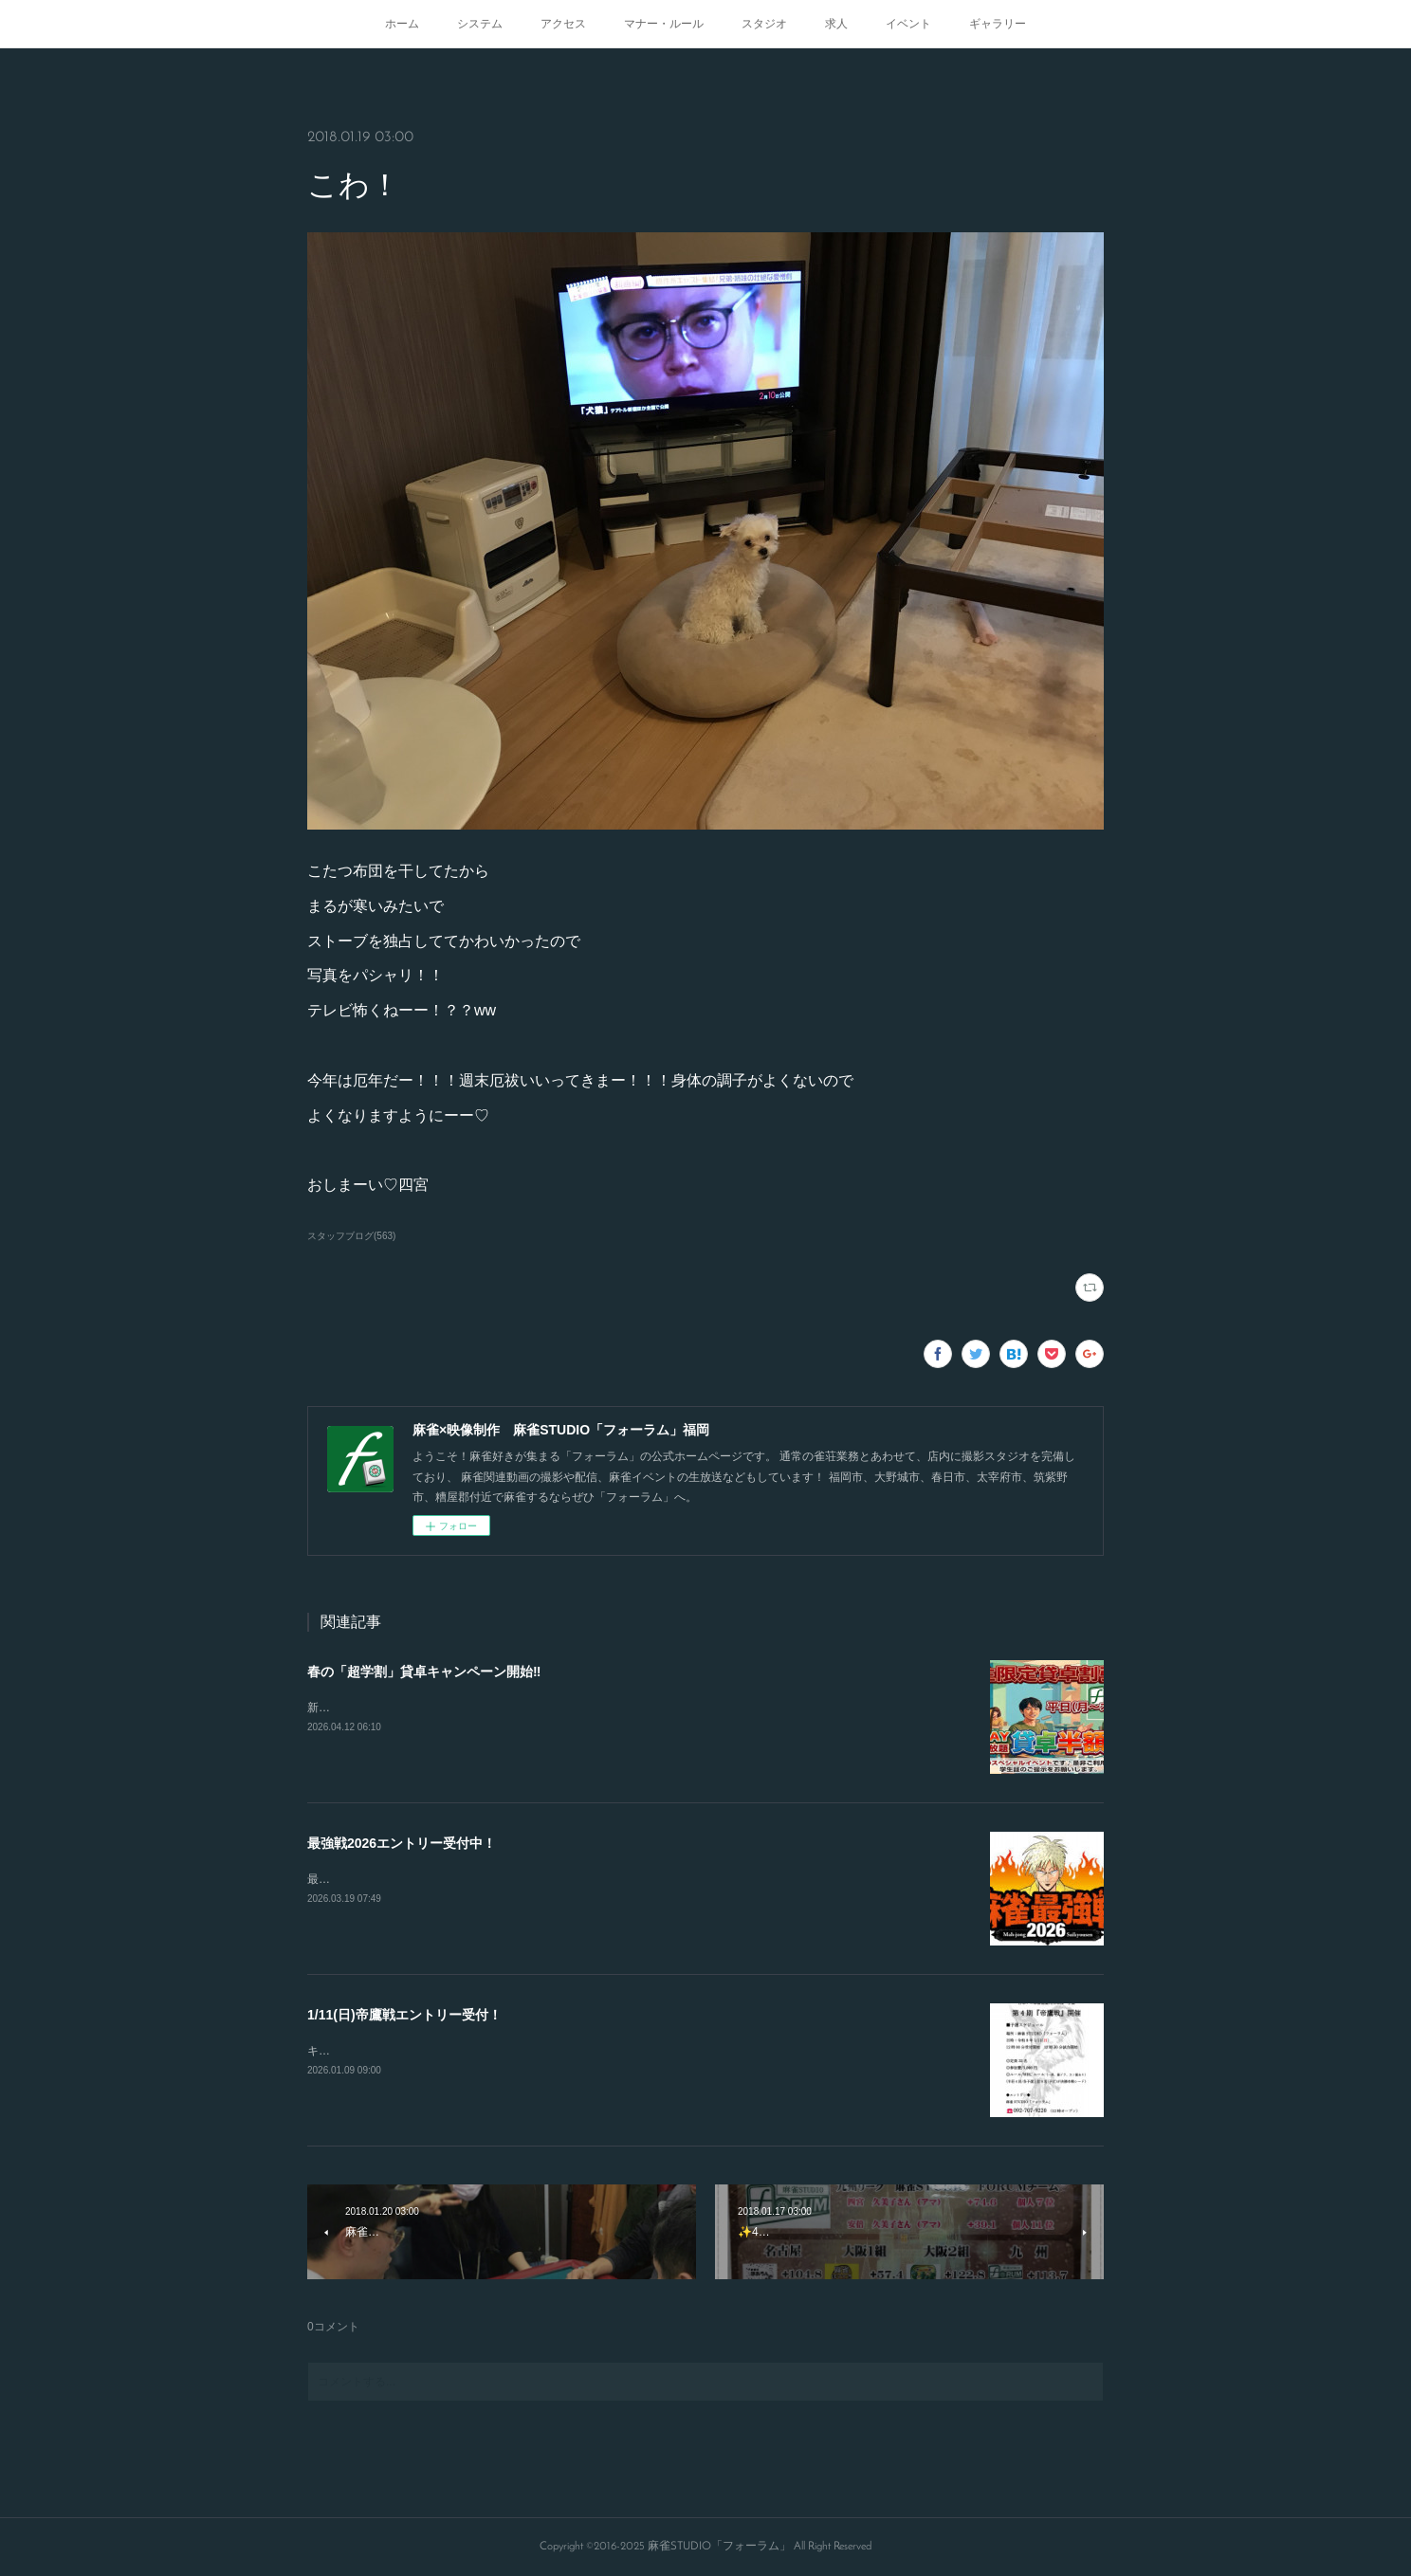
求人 (836, 23)
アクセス (563, 23)
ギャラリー (997, 23)
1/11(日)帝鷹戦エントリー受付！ (404, 2014)
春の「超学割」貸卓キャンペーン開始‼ (424, 1671)
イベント (908, 23)
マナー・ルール (664, 23)
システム (480, 23)
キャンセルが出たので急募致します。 (404, 2050)
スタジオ (764, 23)
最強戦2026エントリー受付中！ (401, 1843)
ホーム (402, 23)
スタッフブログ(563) (351, 1236)
